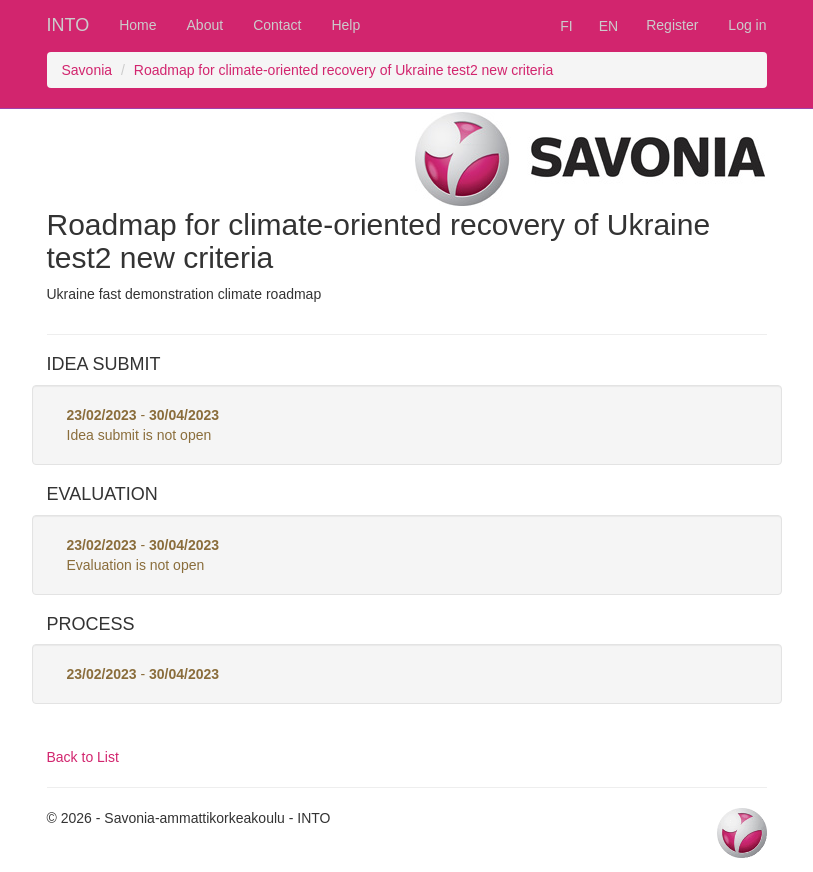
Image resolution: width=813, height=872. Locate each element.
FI (566, 26)
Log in (747, 25)
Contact (277, 25)
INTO (68, 25)
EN (608, 26)
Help (345, 25)
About (205, 25)
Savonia (87, 70)
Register (672, 25)
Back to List (83, 757)
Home (137, 25)
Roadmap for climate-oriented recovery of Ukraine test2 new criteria (343, 70)
